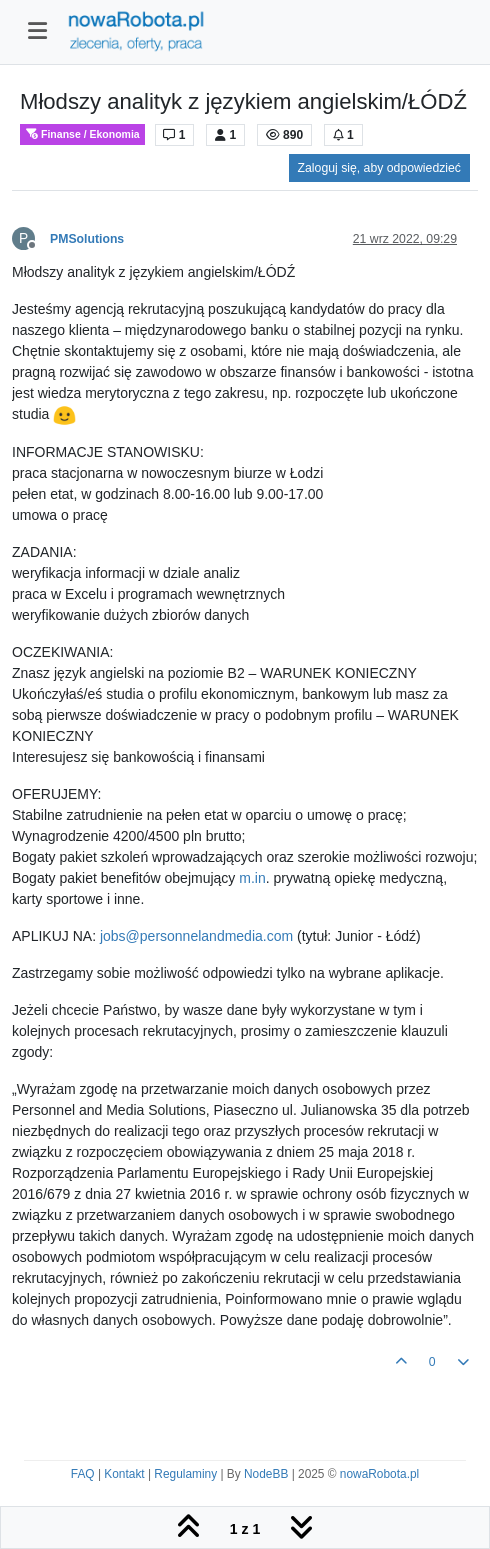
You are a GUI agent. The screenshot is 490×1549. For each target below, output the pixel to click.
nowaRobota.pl (379, 1474)
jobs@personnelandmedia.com (196, 936)
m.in (252, 878)
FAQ (83, 1474)
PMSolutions (87, 239)
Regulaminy (185, 1474)
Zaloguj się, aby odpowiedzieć (379, 168)
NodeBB (266, 1474)
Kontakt (124, 1474)
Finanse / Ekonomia (82, 134)
